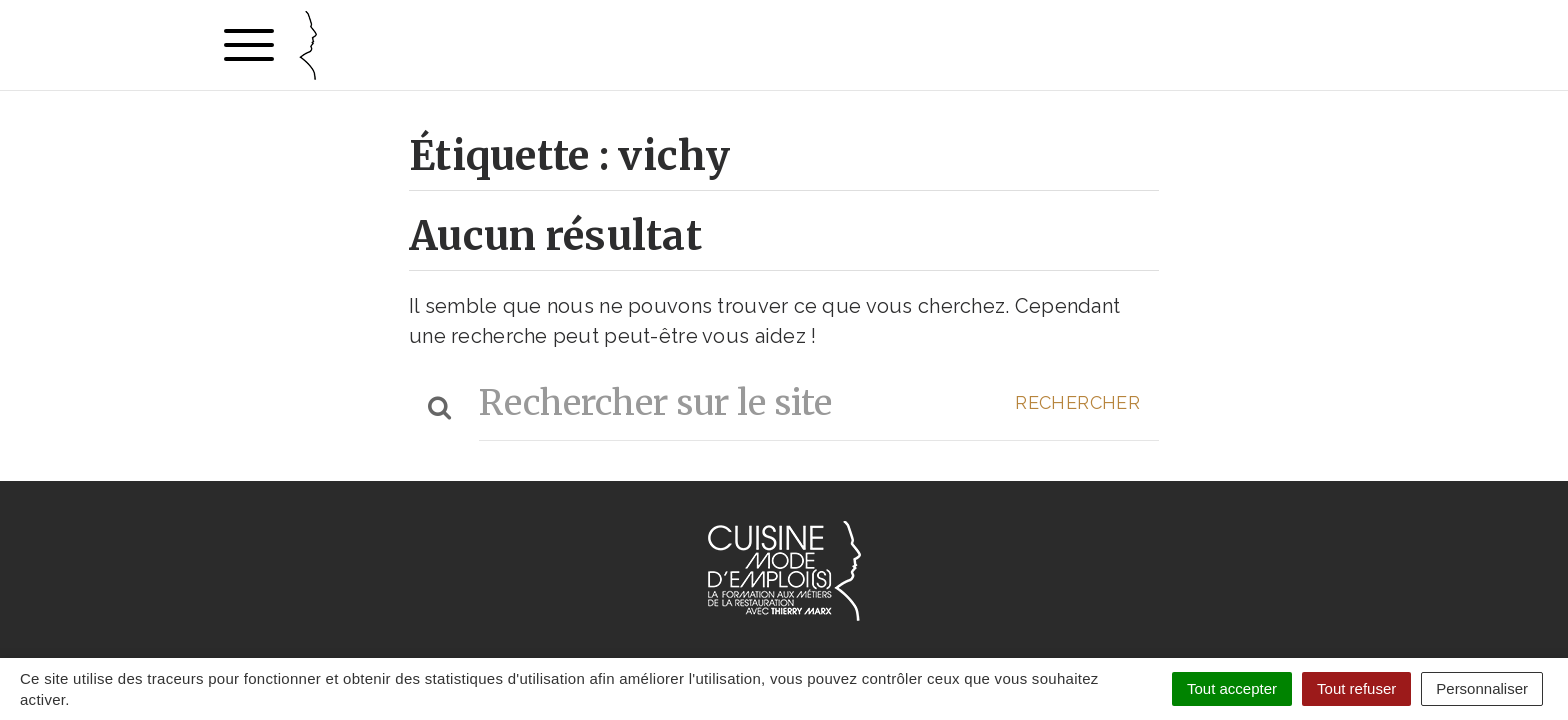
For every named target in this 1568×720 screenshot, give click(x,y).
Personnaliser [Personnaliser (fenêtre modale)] (1482, 688)
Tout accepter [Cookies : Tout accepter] (1232, 688)
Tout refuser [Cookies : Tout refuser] (1356, 688)
